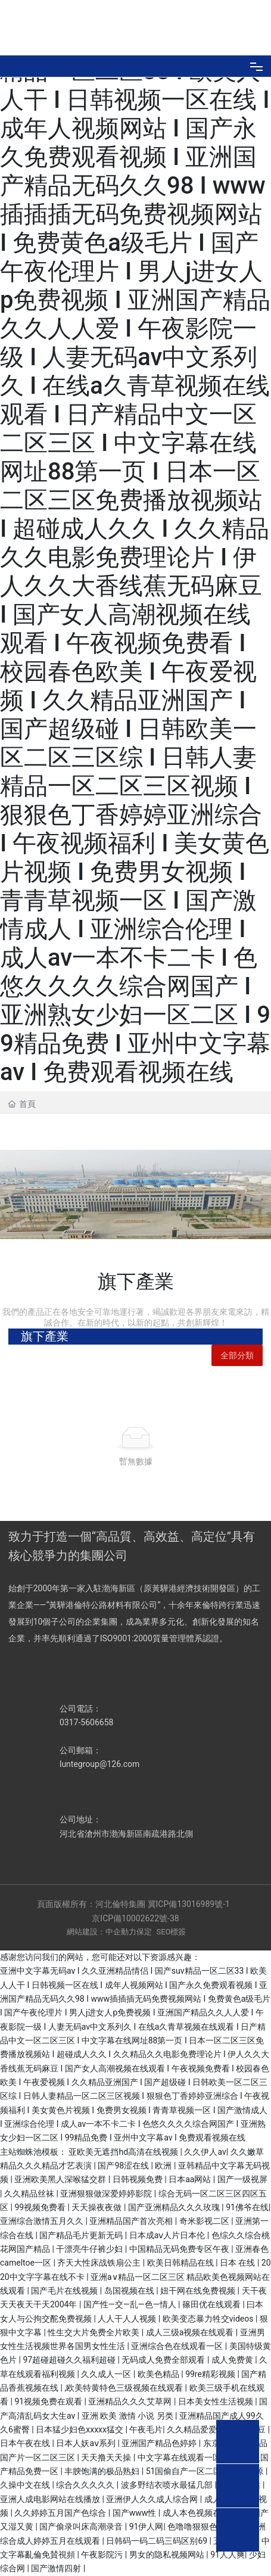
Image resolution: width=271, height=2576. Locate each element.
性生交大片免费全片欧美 (94, 2332)
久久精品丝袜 (30, 2193)
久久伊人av (205, 2152)
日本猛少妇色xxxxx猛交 (80, 2429)
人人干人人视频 (128, 2318)
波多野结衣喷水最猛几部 (167, 2485)
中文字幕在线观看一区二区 (188, 2457)
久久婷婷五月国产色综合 (61, 2513)
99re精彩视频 (211, 2374)
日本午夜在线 (26, 2443)
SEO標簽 (171, 1931)
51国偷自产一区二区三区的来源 (206, 2471)
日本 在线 (238, 2262)
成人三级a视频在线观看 (191, 2332)
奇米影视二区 (205, 2221)
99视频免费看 (40, 2207)
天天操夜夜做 (97, 2207)
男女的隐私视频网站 (167, 2554)
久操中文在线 (26, 2485)
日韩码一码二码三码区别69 (157, 2541)
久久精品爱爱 (193, 2429)
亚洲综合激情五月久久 (42, 2221)
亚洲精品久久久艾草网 (130, 2401)
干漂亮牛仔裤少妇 (90, 2249)
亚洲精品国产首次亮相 (132, 2221)
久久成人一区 (107, 2374)
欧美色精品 (159, 2374)
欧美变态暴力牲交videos (209, 2318)
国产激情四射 (57, 2568)
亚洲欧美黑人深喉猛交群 (61, 2179)
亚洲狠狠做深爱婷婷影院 (107, 2193)
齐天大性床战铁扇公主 (99, 2262)
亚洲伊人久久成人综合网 (153, 2499)
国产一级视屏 (242, 2179)
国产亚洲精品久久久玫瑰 (175, 2207)
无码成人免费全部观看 (164, 2360)
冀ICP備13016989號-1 (190, 1904)
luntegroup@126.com (99, 1764)
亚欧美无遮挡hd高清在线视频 (124, 2152)
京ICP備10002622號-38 (135, 1918)
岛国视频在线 (130, 2290)
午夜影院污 (102, 2554)
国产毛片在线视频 (65, 2290)
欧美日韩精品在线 (181, 2262)
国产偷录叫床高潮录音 (81, 2526)
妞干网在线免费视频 (198, 2290)
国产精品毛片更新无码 (81, 2235)
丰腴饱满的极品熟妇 (102, 2471)
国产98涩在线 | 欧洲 (136, 2165)
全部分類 (237, 1355)
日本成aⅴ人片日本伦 (168, 2235)
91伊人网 (146, 2526)
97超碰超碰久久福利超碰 (70, 2360)
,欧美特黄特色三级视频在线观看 (124, 2388)
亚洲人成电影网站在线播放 (51, 2499)
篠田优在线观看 (212, 2304)
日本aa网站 (191, 2179)
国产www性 (135, 2513)
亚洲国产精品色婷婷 (160, 2443)
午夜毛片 (146, 2429)
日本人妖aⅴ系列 (86, 2443)
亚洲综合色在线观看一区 (178, 2346)
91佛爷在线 (247, 2207)
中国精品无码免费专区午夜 (180, 2249)
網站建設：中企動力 (101, 1931)
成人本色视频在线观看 (205, 2513)
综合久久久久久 (86, 2485)
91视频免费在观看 (49, 2401)
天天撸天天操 (107, 2457)
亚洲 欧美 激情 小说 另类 (128, 2416)
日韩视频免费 (138, 2179)
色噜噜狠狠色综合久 (205, 2526)
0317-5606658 (86, 1722)
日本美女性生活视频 (216, 2401)
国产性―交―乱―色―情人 (130, 2304)
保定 (144, 1931)
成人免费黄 (233, 2360)
